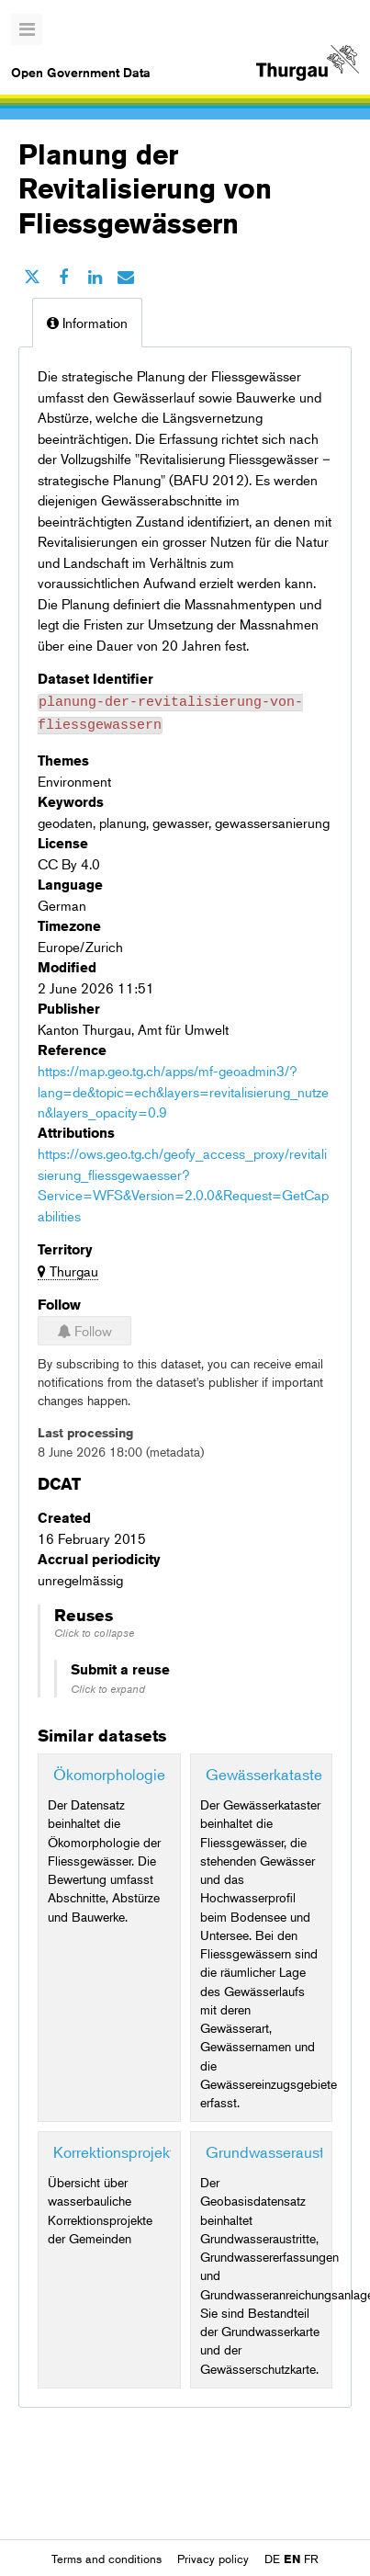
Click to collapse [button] (94, 1627)
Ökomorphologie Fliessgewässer (163, 1768)
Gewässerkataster (266, 1768)
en (292, 2558)
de (272, 2558)
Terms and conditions (108, 2558)
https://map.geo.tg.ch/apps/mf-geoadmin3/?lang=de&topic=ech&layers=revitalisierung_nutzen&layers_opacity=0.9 (183, 1085)
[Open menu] (26, 29)
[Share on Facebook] (63, 276)
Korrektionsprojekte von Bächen (160, 2146)
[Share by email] (126, 276)
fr (311, 2558)
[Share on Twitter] (32, 276)
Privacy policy (214, 2558)
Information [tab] (87, 322)
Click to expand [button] (108, 1683)
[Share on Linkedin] (94, 276)
